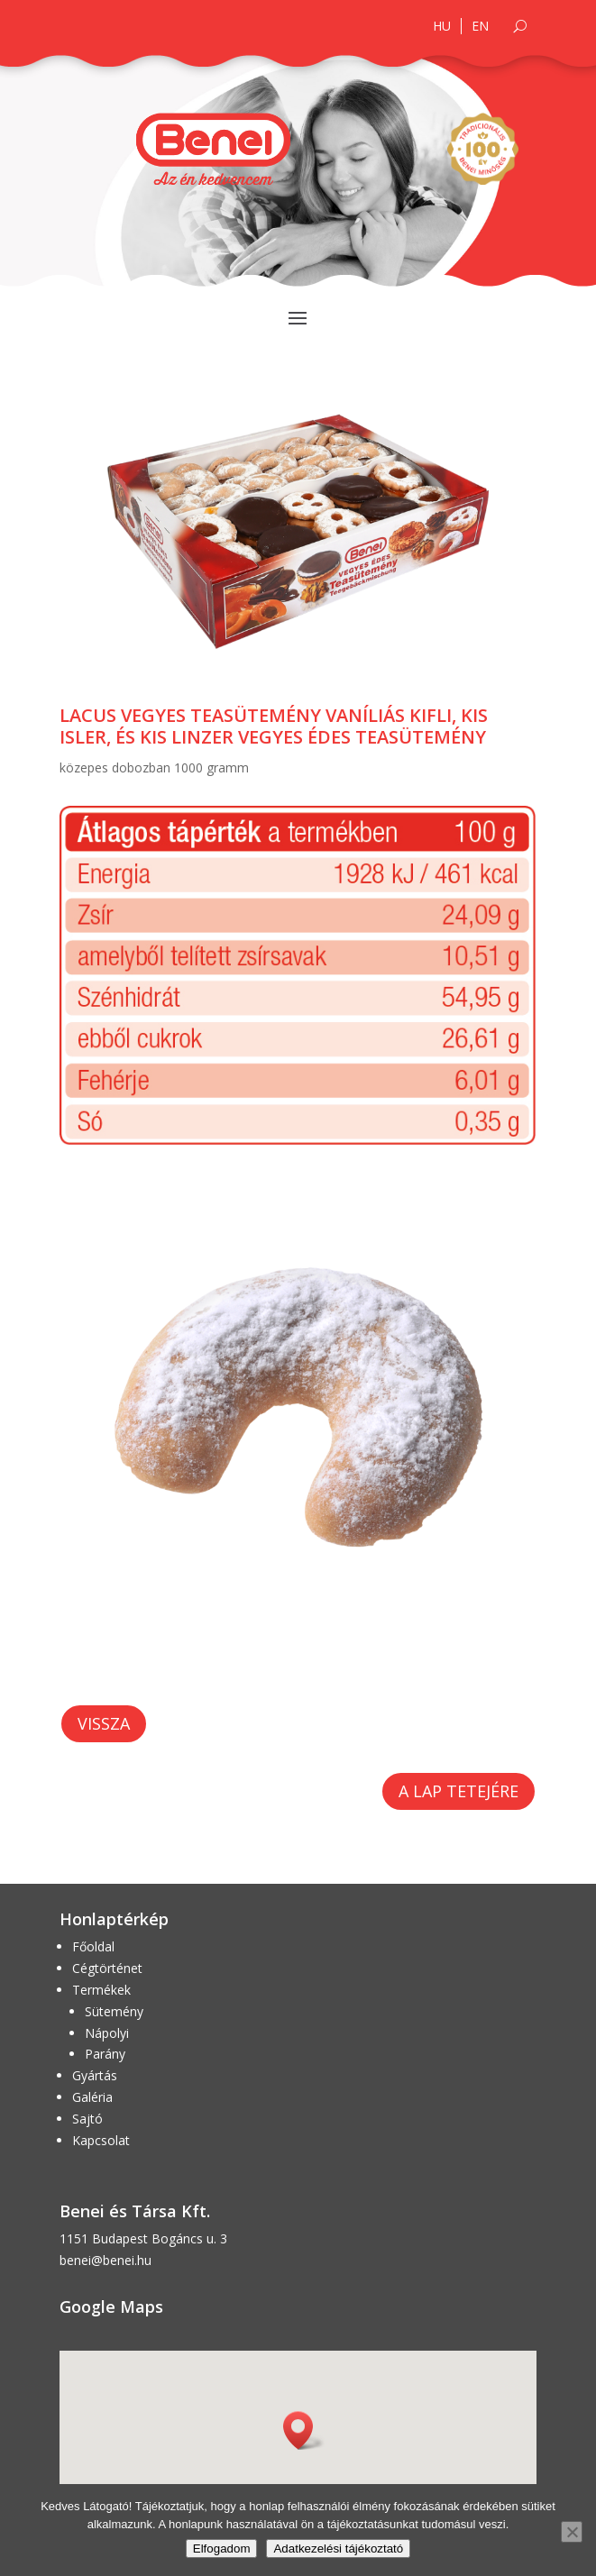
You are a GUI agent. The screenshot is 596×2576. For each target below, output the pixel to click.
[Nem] (571, 2532)
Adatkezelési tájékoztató (338, 2548)
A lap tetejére (458, 1791)
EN (480, 26)
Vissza (104, 1723)
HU (442, 26)
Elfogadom (222, 2548)
